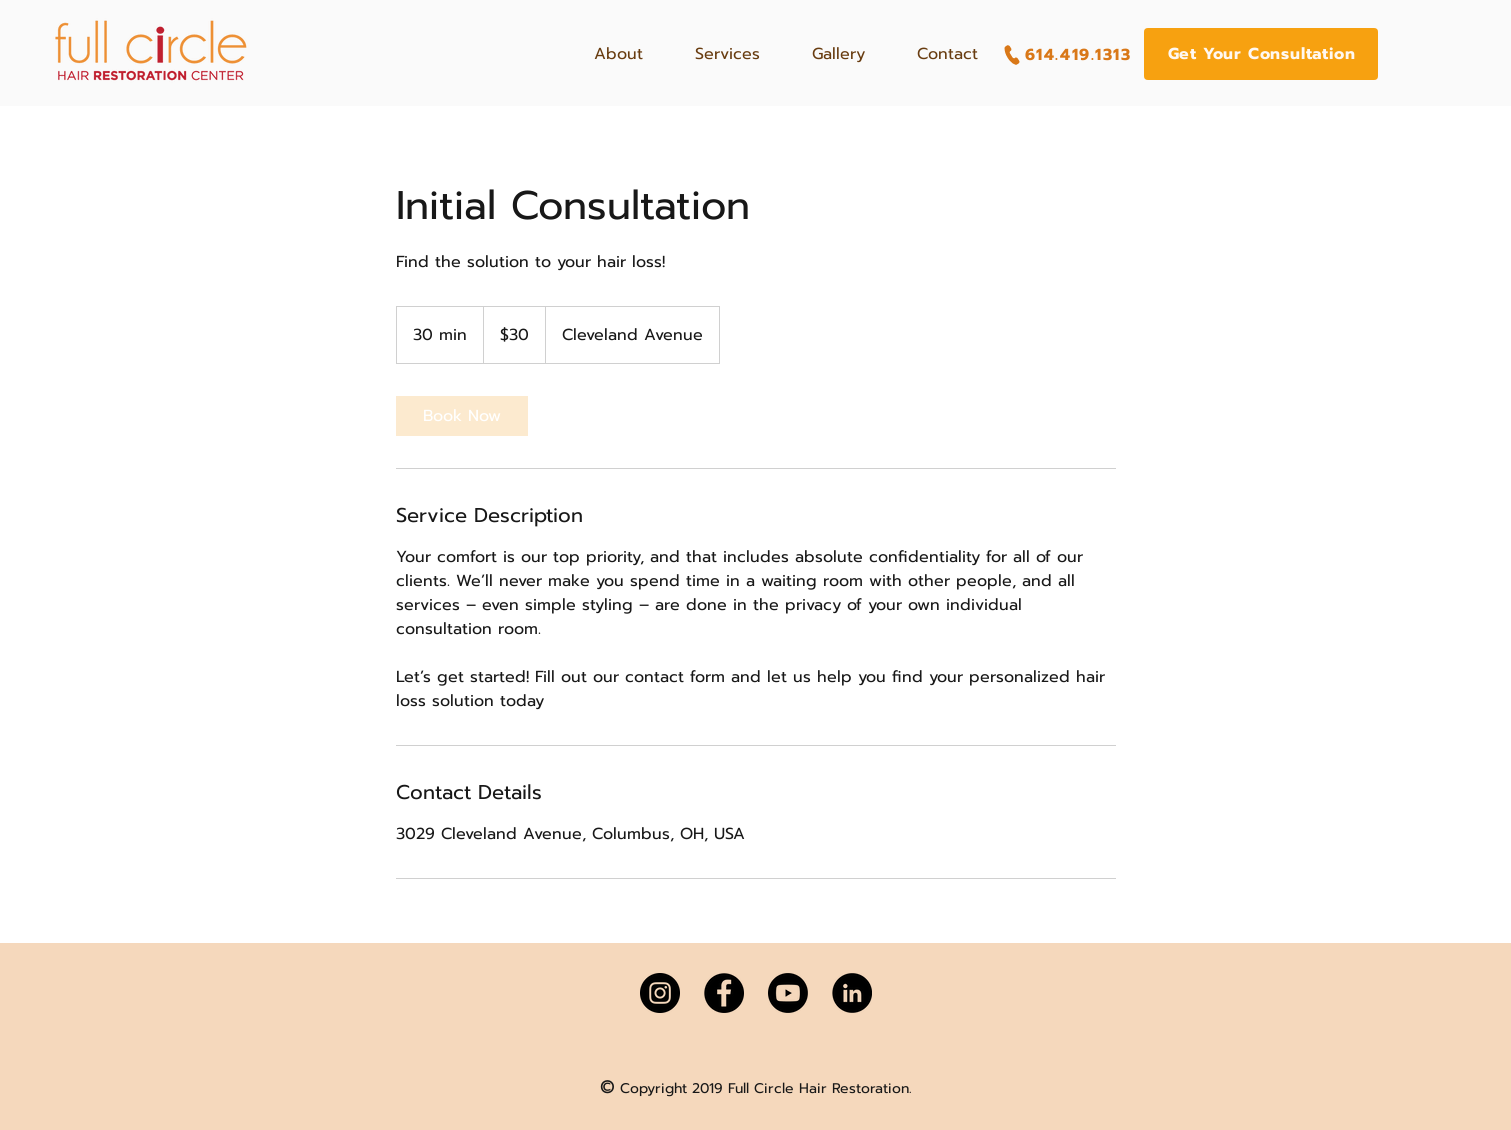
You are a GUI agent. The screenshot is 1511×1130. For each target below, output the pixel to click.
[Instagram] (660, 993)
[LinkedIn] (852, 993)
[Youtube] (788, 993)
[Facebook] (724, 993)
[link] (462, 416)
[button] (1261, 54)
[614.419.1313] (1066, 54)
